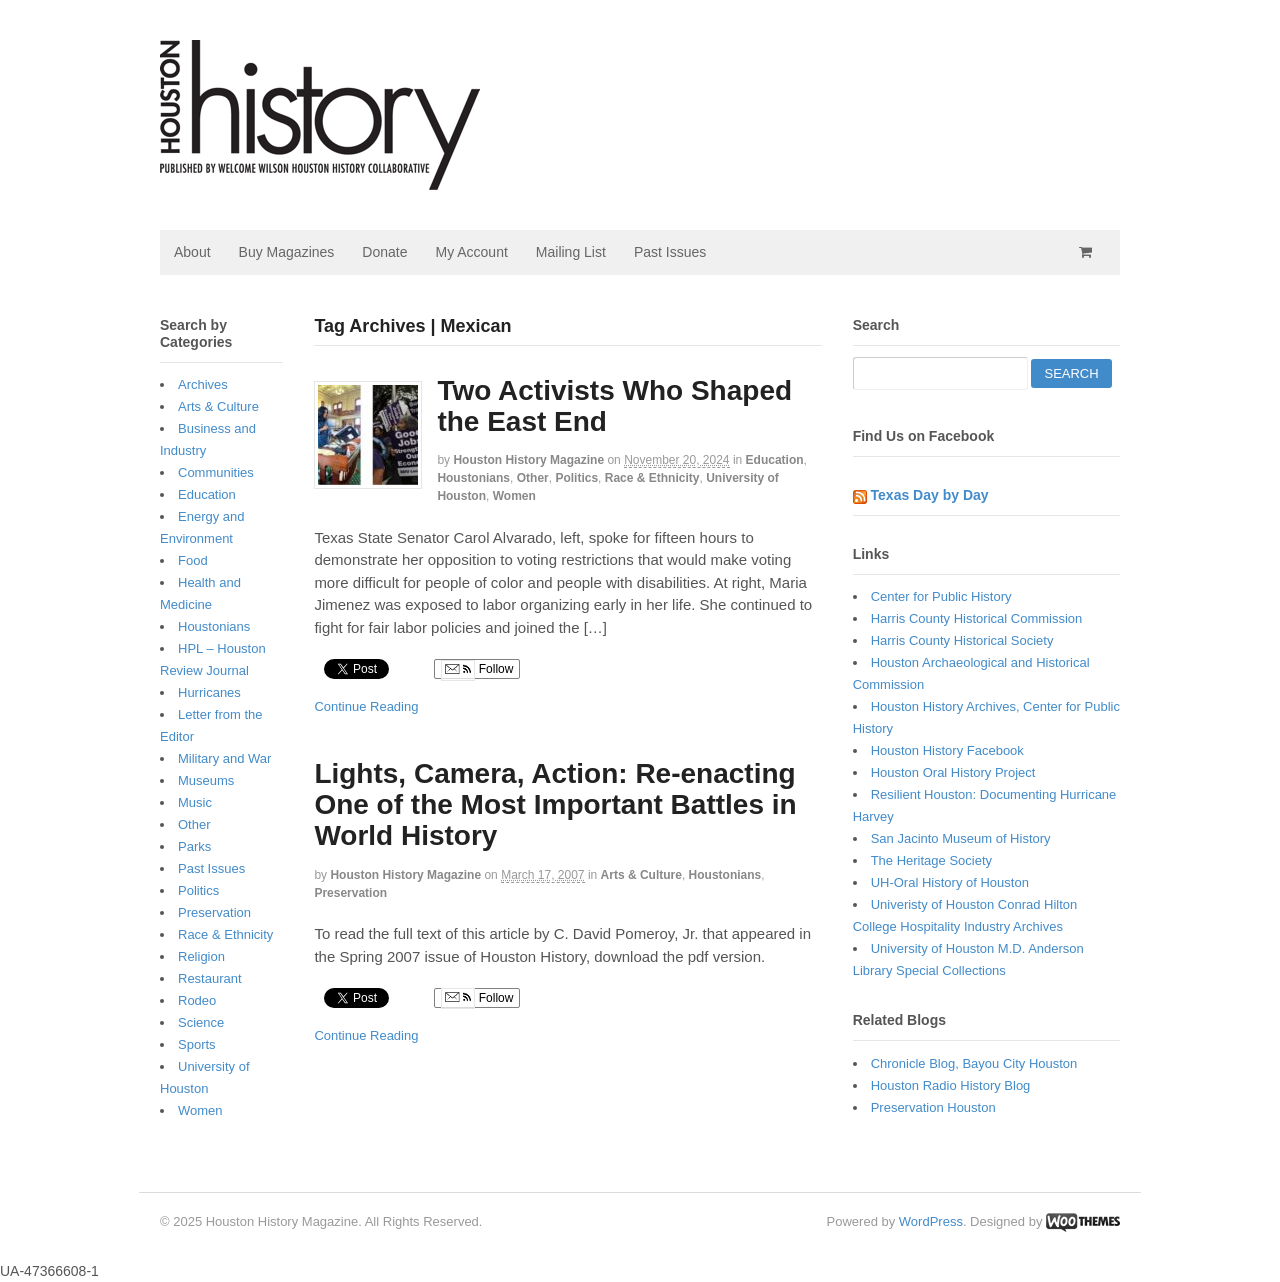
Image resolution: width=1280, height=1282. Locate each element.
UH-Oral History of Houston (950, 882)
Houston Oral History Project (953, 772)
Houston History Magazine (528, 460)
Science (201, 1022)
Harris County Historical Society (962, 640)
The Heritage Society (931, 860)
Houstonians (473, 478)
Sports (197, 1044)
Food (193, 560)
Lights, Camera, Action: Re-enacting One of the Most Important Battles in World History (555, 804)
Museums (206, 780)
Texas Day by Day (930, 495)
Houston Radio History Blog (951, 1085)
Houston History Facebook (947, 750)
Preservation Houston (933, 1107)
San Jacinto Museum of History (961, 838)
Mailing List (571, 252)
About (192, 252)
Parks (194, 846)
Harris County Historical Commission (977, 618)
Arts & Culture (641, 875)
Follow (477, 670)
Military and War (224, 758)
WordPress (931, 1221)
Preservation (350, 893)
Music (195, 802)
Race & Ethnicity (652, 478)
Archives (203, 384)
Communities (216, 472)
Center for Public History (941, 596)
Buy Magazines (287, 252)
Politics (576, 478)
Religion (201, 956)
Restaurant (210, 978)
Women (514, 496)
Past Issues (670, 252)
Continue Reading (366, 706)
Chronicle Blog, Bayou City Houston (974, 1063)
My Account (471, 252)
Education (775, 460)
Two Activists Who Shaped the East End (614, 406)
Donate (384, 252)
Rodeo (197, 1000)
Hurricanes (209, 692)
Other (533, 478)
